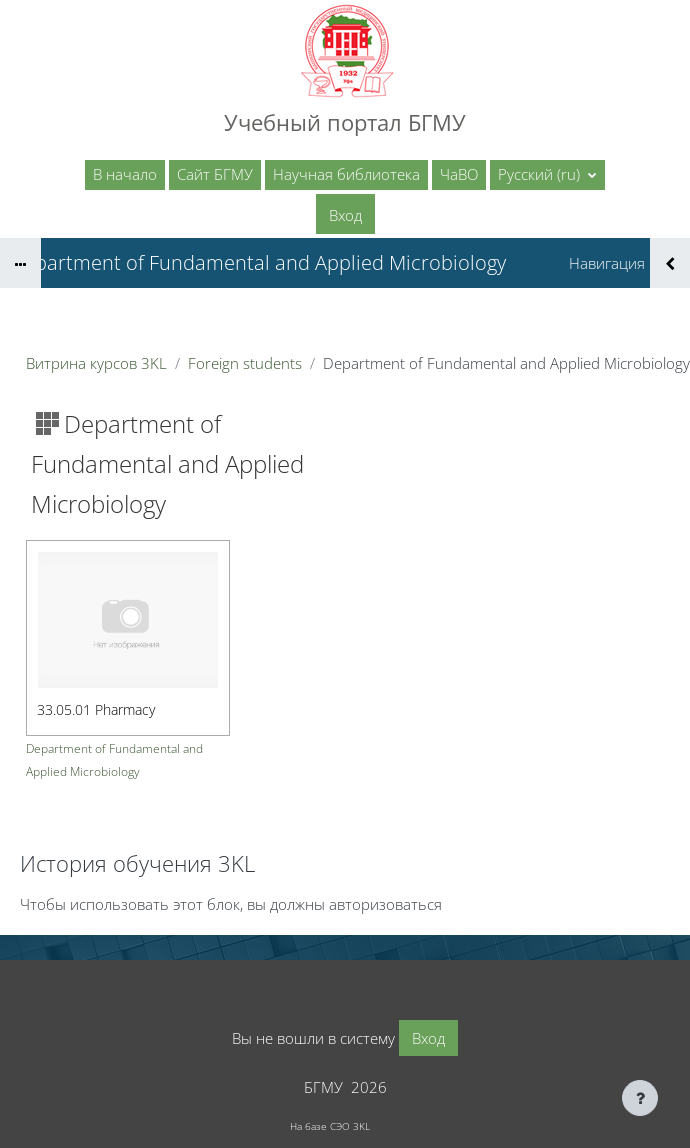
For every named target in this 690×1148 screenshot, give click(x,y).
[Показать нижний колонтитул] (640, 1098)
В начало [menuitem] (125, 174)
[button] (547, 175)
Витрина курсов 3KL (96, 363)
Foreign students (245, 363)
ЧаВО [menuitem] (459, 174)
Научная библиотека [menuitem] (346, 174)
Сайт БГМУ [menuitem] (215, 174)
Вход (345, 215)
